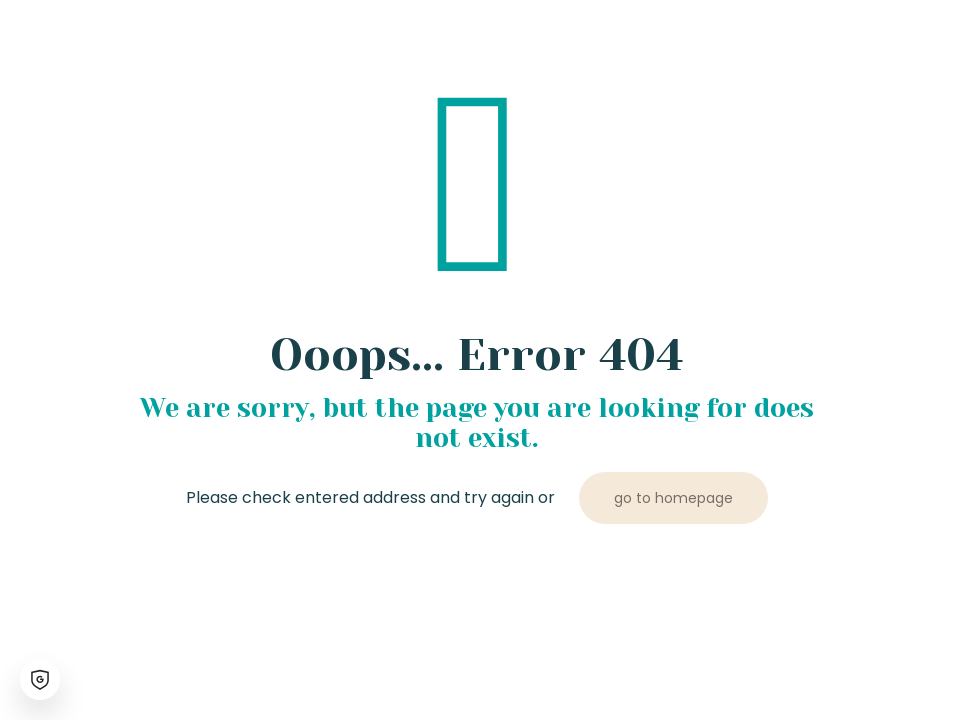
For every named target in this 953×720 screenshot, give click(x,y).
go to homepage (673, 498)
